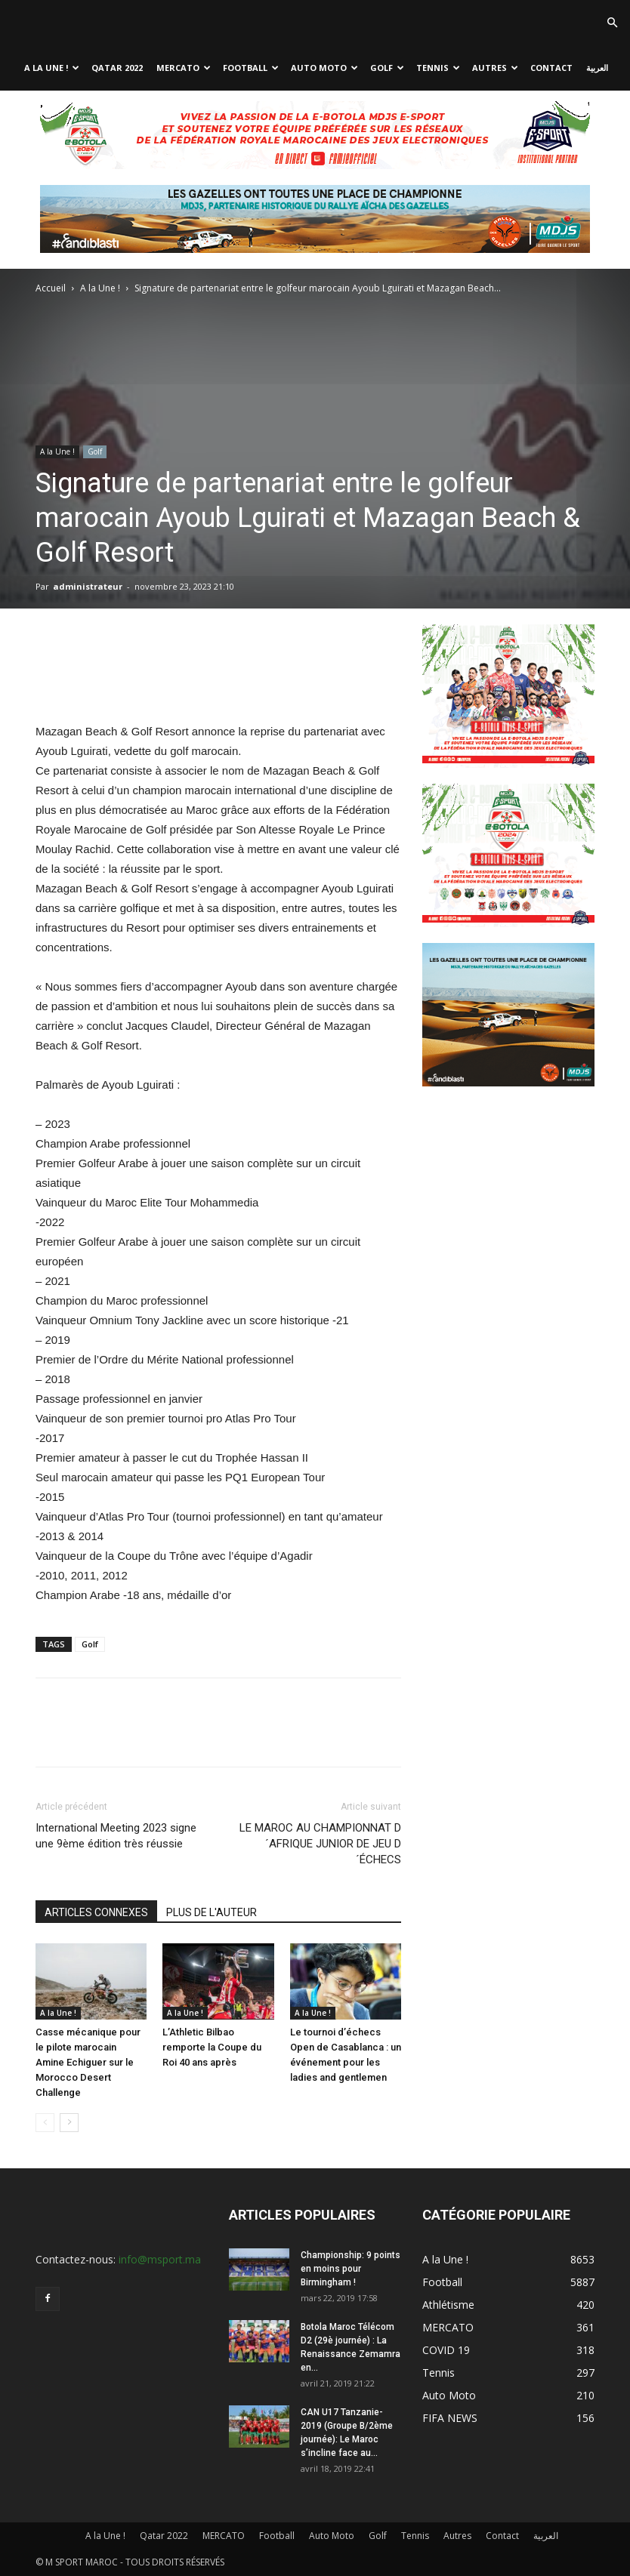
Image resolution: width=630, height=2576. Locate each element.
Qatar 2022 (117, 67)
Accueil (51, 288)
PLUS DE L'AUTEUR (211, 1912)
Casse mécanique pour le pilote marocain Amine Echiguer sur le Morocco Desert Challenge (88, 2062)
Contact (551, 67)
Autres (495, 67)
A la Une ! (51, 67)
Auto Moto (324, 67)
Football (251, 67)
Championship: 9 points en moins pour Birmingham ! (350, 2269)
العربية (597, 67)
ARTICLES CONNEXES (96, 1912)
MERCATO (183, 67)
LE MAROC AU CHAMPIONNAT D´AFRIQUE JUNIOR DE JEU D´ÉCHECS (320, 1843)
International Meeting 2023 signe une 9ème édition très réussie (116, 1835)
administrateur (87, 586)
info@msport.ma (160, 2259)
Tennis (438, 67)
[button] (612, 23)
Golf (387, 67)
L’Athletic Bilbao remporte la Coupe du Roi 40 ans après (211, 2047)
